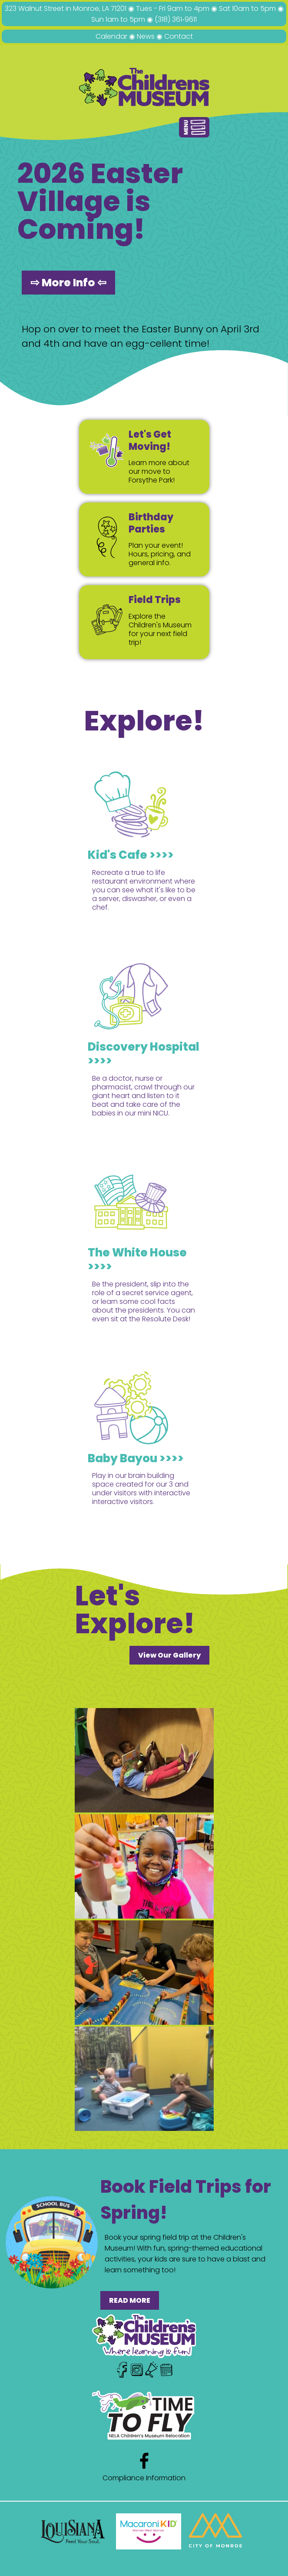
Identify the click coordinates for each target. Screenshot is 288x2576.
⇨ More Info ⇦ (68, 282)
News (146, 36)
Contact (178, 36)
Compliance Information (144, 2478)
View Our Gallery (169, 1655)
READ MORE (129, 2300)
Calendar (111, 36)
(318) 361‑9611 (175, 19)
